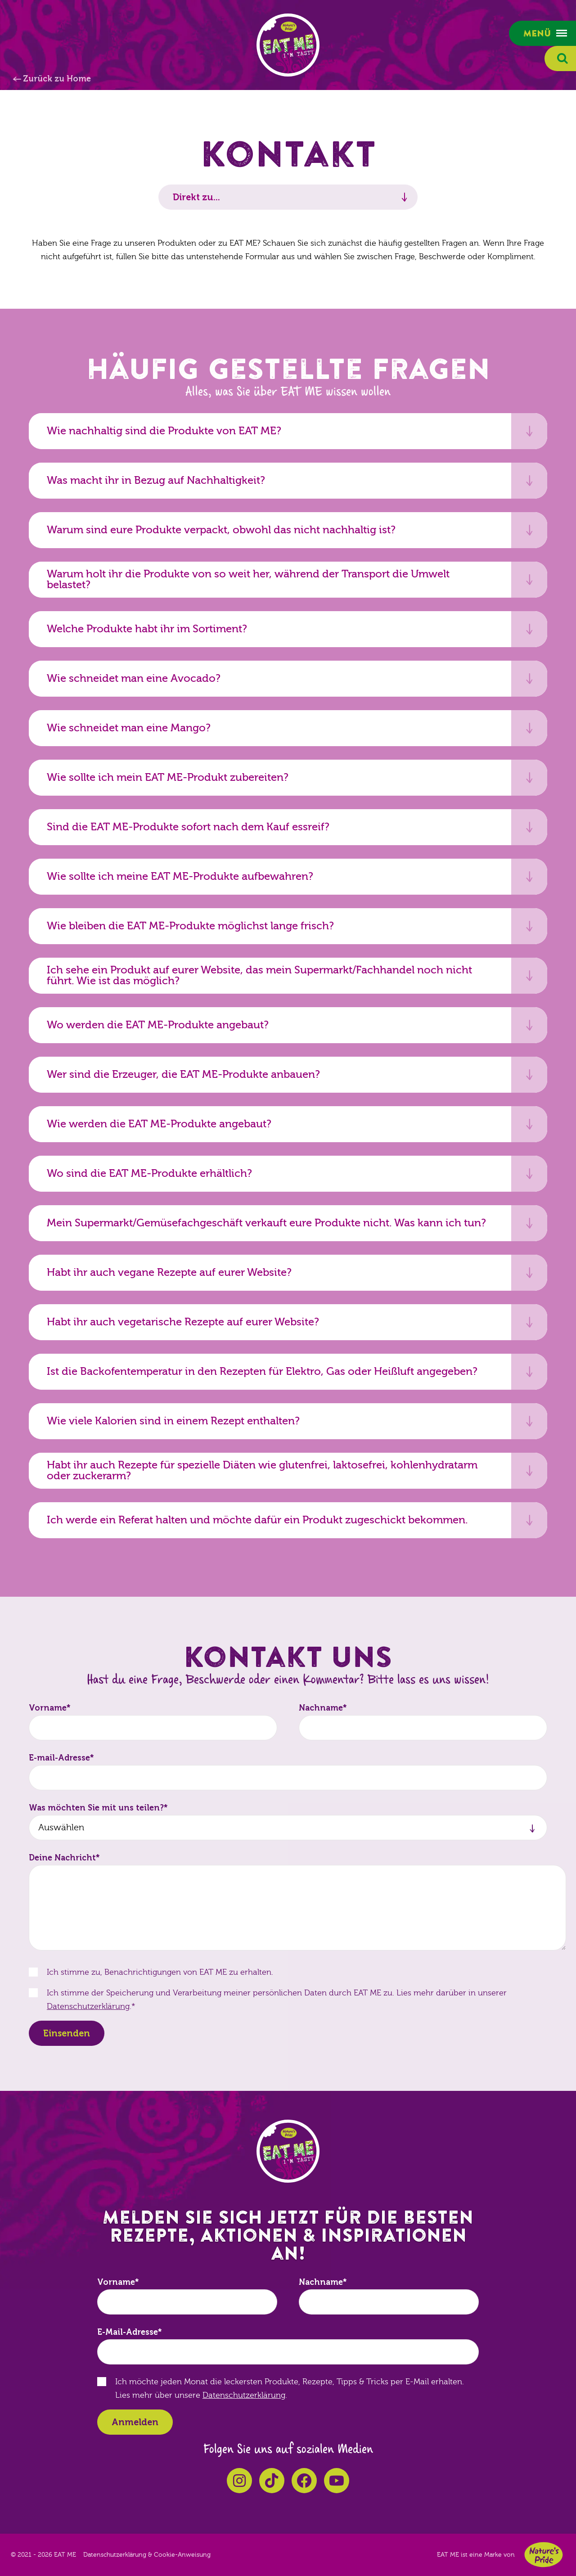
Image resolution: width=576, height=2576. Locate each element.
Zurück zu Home (57, 79)
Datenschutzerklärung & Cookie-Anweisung (147, 2554)
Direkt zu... (196, 197)
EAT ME (288, 45)
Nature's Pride (543, 2554)
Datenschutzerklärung (88, 2006)
